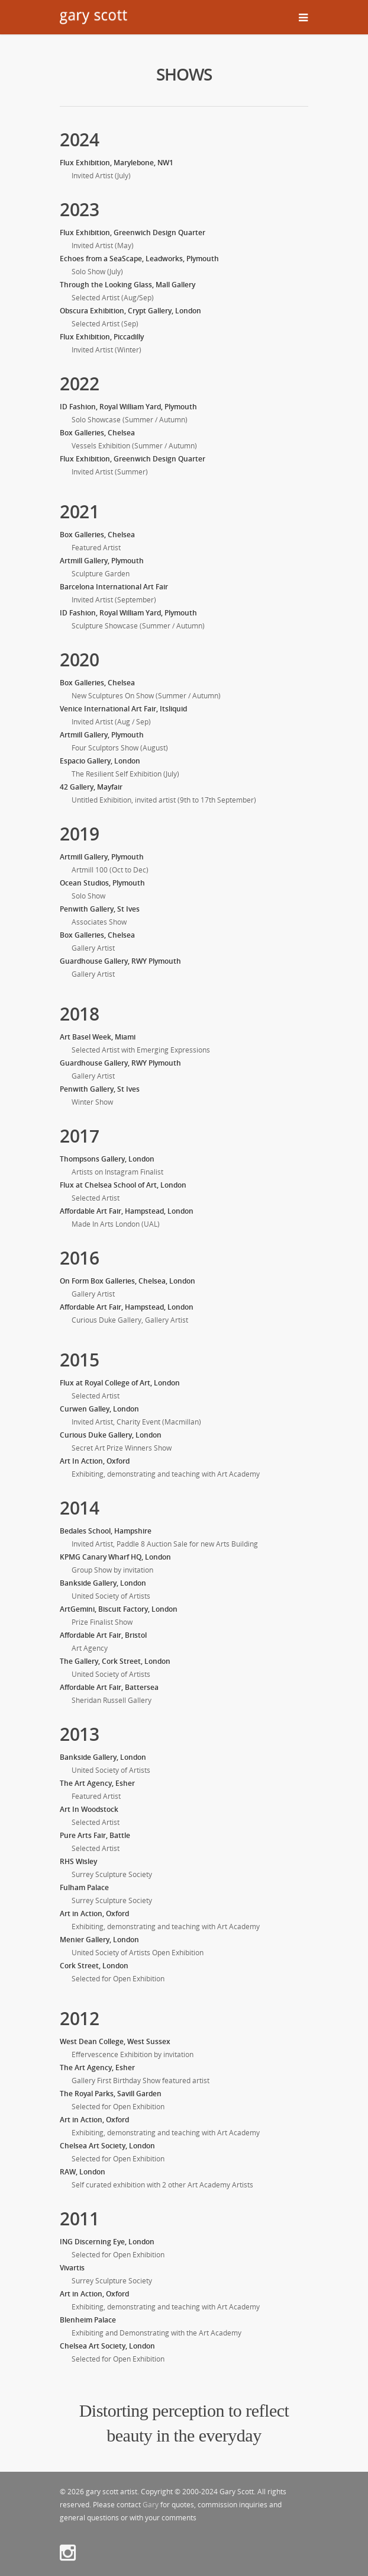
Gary (151, 2505)
